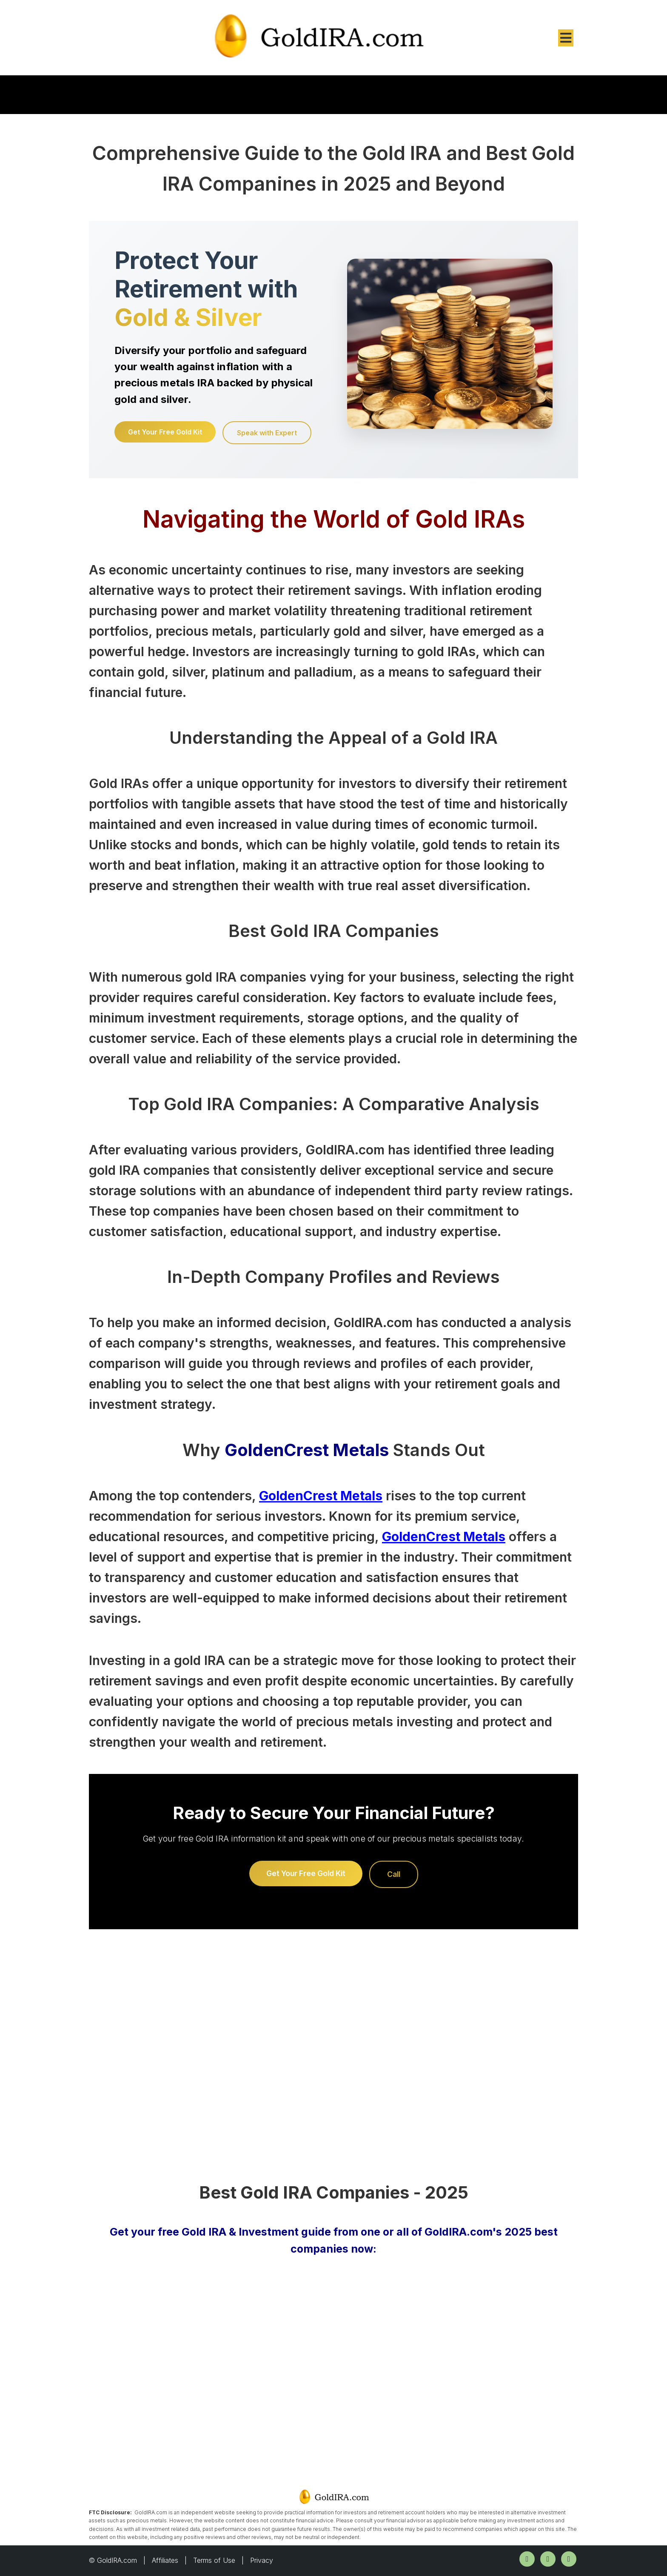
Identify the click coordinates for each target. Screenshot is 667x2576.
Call (393, 1874)
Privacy (261, 2560)
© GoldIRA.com (113, 2560)
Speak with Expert (267, 432)
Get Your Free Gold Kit (165, 432)
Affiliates (165, 2560)
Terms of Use (214, 2560)
